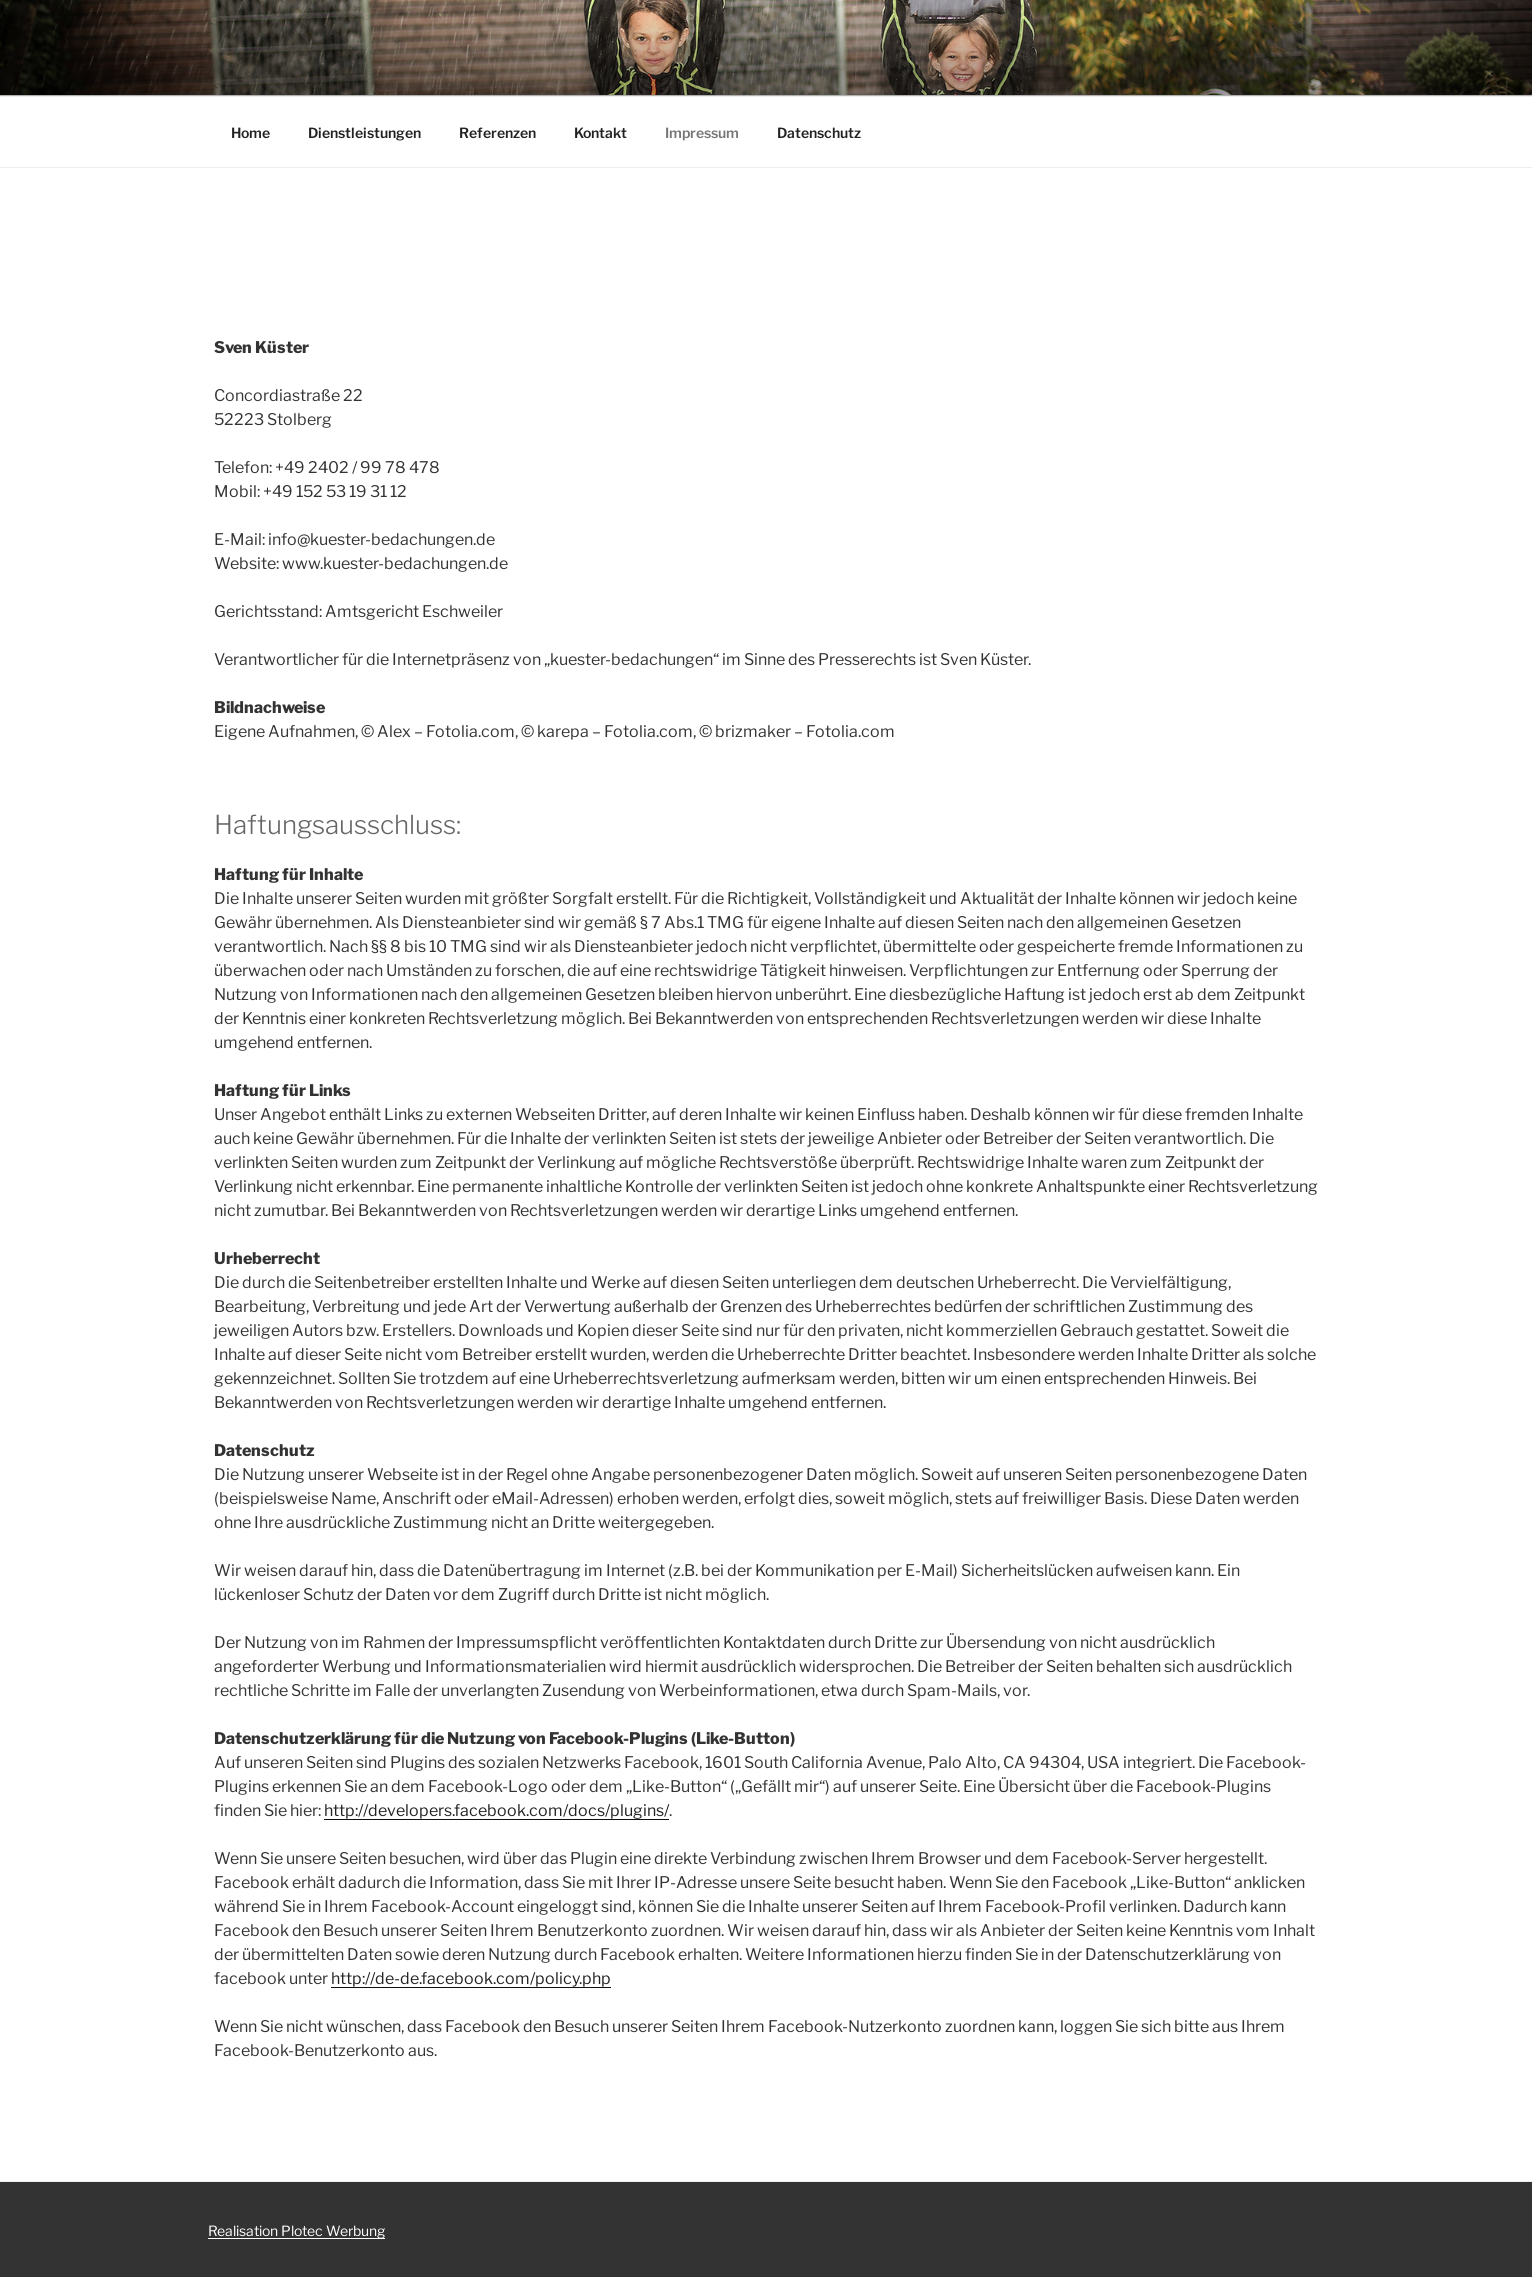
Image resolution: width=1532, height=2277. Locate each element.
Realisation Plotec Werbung (296, 2230)
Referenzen (497, 132)
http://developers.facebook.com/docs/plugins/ (496, 1810)
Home (250, 132)
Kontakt (600, 132)
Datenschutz (819, 132)
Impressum (702, 132)
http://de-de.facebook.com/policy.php (471, 1978)
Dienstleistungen (364, 132)
